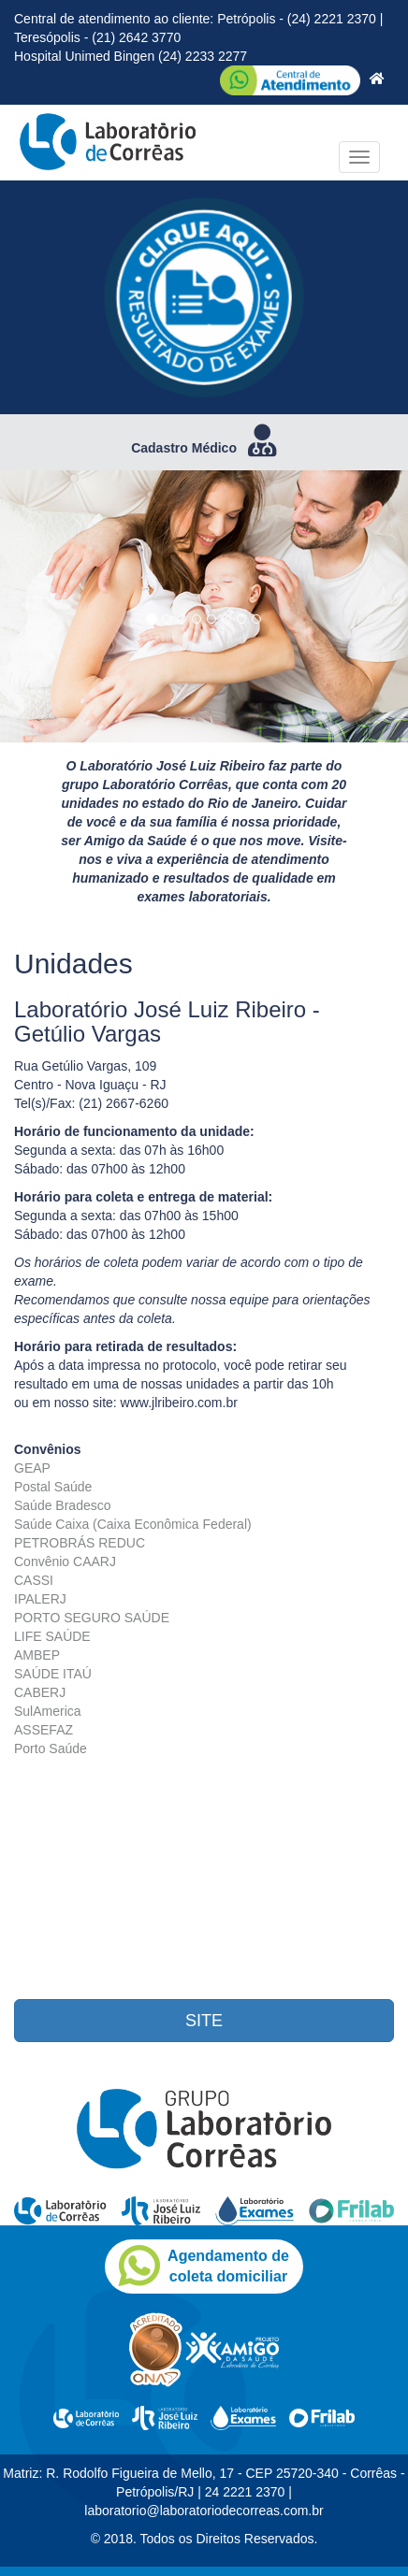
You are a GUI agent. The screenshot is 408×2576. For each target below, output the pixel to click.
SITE (204, 2020)
